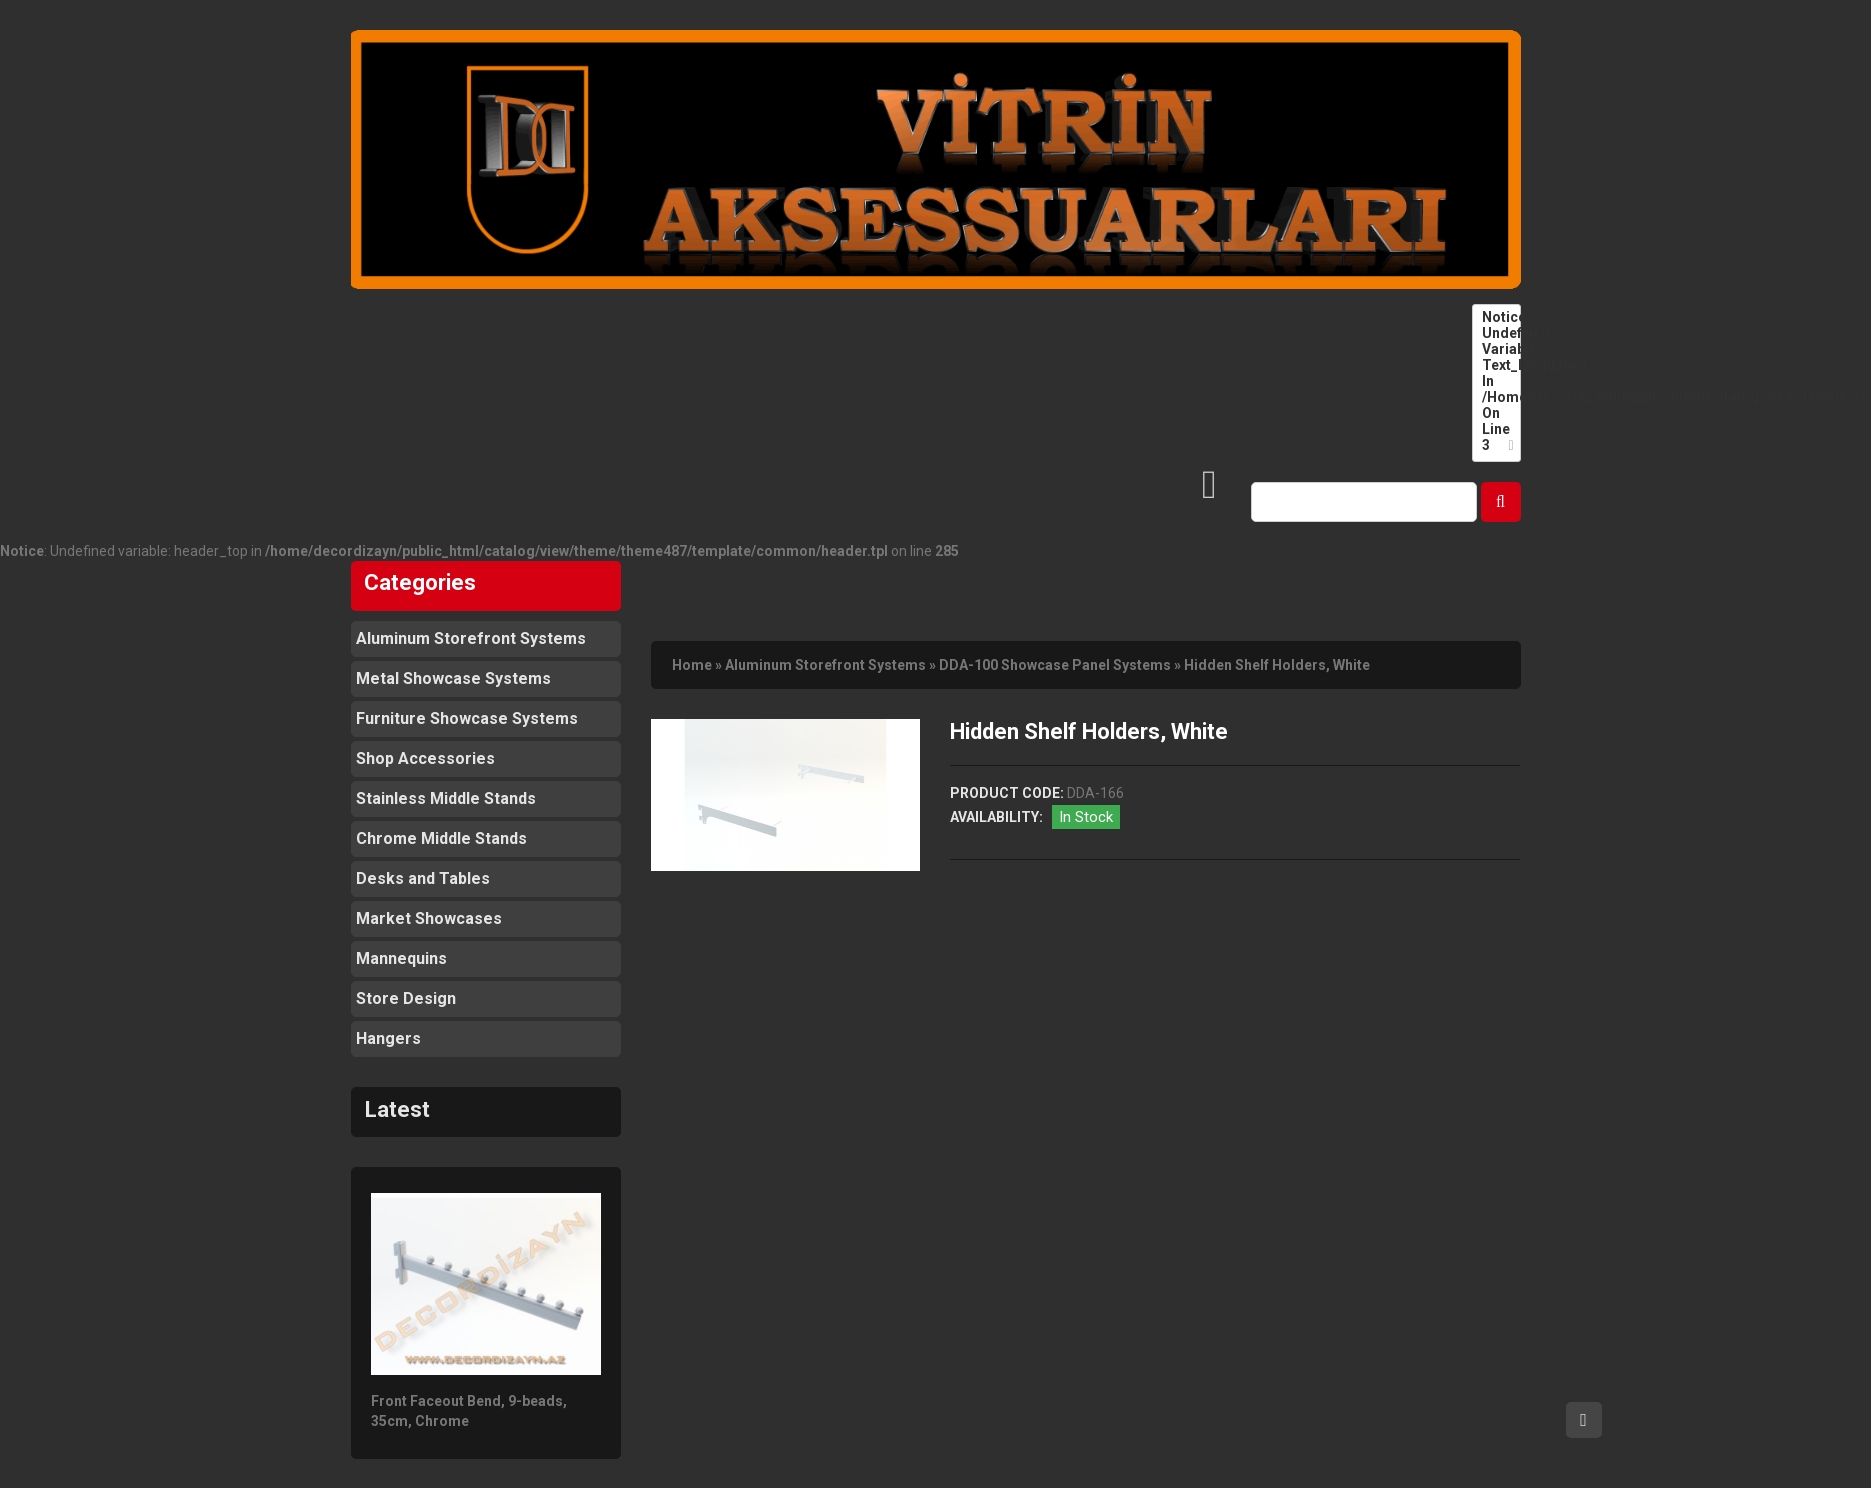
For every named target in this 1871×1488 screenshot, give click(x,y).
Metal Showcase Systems (453, 678)
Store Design (406, 998)
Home (692, 665)
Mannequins (401, 958)
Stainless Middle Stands (446, 798)
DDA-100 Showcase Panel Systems (1055, 665)
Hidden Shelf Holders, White (1277, 665)
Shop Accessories (425, 758)
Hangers (388, 1038)
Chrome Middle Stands (441, 838)
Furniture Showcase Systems (467, 718)
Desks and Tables (423, 878)
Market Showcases (429, 918)
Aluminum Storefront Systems (471, 638)
